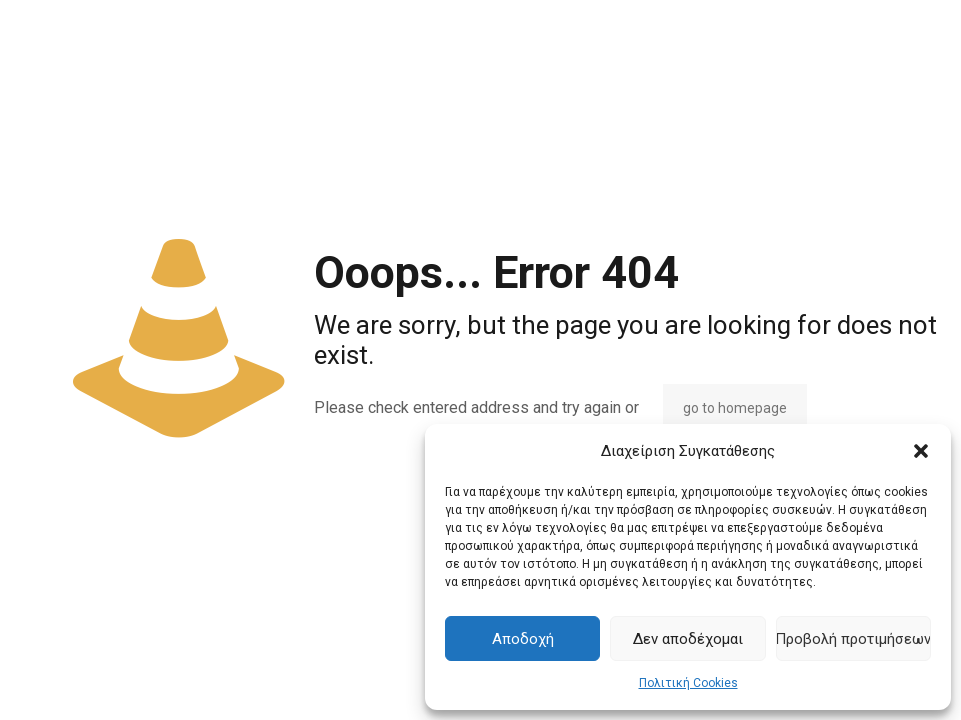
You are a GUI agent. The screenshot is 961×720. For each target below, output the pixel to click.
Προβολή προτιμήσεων (853, 639)
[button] (921, 451)
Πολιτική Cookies (688, 683)
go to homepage (735, 408)
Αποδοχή (523, 639)
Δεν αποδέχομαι (688, 639)
